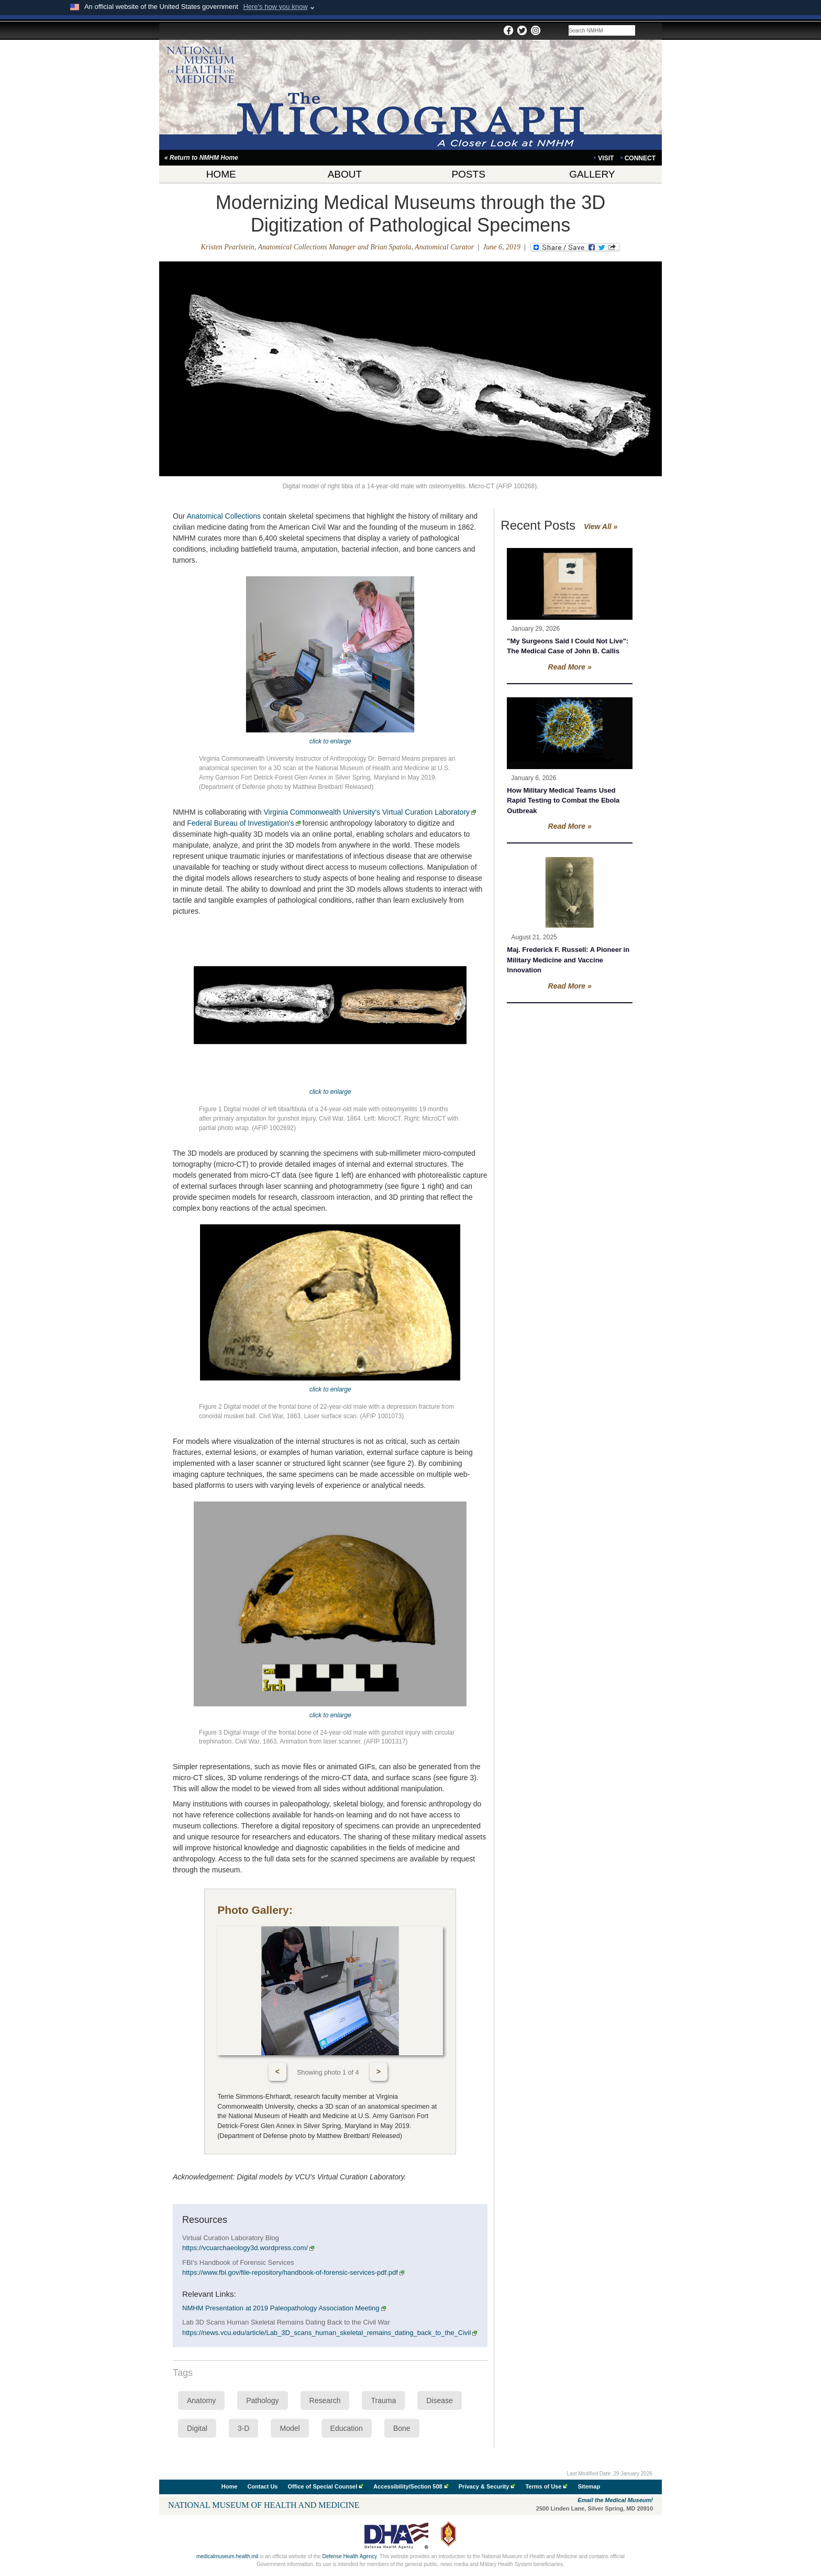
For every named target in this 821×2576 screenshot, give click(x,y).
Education (346, 2428)
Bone (401, 2428)
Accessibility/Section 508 (407, 2486)
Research (325, 2400)
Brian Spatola (390, 247)
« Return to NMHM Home (201, 157)
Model (289, 2428)
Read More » (570, 667)
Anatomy (201, 2400)
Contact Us (262, 2486)
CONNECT (640, 158)
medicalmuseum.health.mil (227, 2556)
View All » (600, 526)
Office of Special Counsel (323, 2486)
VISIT (606, 158)
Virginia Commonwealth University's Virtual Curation (370, 812)
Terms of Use (543, 2486)
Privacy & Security (484, 2486)
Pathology (262, 2400)
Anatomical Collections (223, 516)
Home (229, 2486)
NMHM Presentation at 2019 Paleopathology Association (284, 2308)
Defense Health (349, 2556)
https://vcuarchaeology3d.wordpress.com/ (248, 2248)
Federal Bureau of (243, 823)
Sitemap (589, 2486)
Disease (439, 2400)
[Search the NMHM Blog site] (602, 30)
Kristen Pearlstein (227, 247)
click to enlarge (330, 741)
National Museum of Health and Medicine (263, 2505)
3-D (244, 2428)
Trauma (383, 2400)
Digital (197, 2428)
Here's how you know (275, 6)
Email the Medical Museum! (615, 2500)
